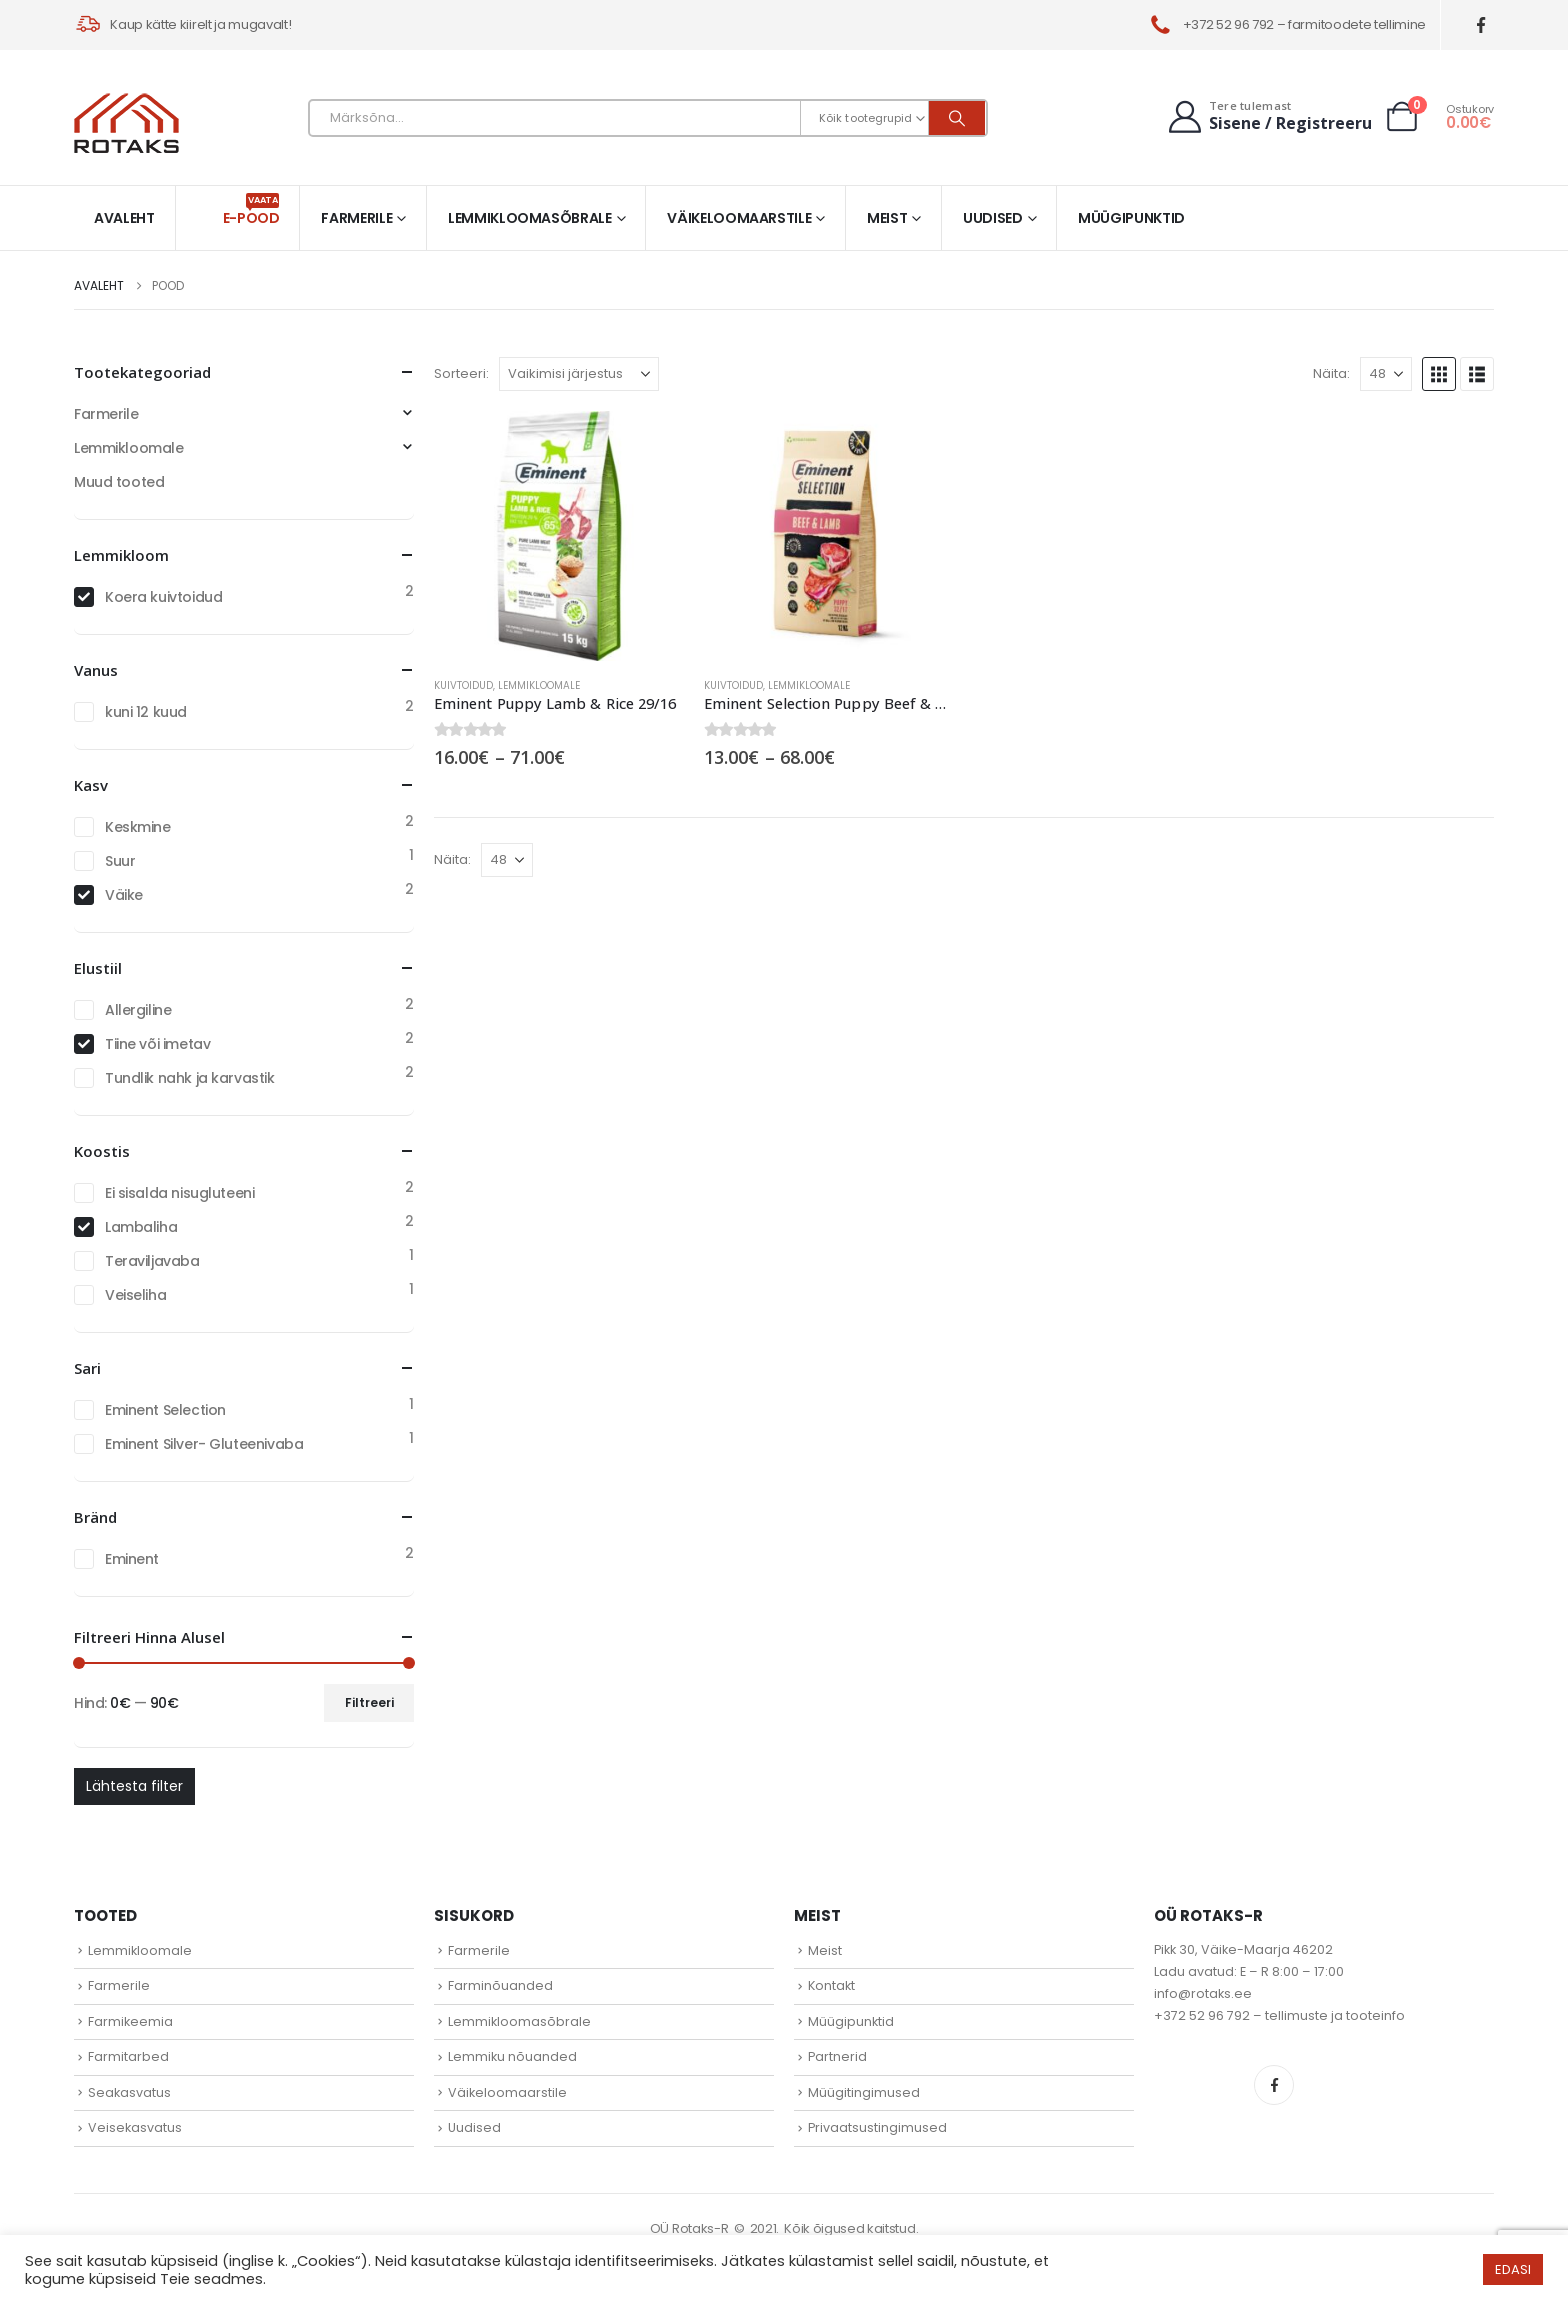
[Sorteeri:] (579, 374)
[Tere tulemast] (1268, 116)
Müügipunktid (1131, 218)
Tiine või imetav (157, 1044)
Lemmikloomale (539, 685)
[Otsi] (957, 118)
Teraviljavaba (152, 1261)
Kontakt (831, 1985)
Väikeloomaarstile (739, 218)
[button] (1439, 374)
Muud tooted (119, 482)
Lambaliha (141, 1227)
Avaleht (124, 218)
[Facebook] (1481, 25)
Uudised (993, 218)
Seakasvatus (129, 2092)
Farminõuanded (500, 1985)
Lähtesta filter (134, 1786)
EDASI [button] (1513, 2269)
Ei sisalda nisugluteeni (179, 1193)
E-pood (251, 210)
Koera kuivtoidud (163, 597)
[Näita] (1386, 374)
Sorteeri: (461, 373)
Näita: (1331, 373)
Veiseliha (135, 1295)
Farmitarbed (128, 2056)
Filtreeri (369, 1702)
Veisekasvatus (135, 2127)
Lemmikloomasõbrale (530, 218)
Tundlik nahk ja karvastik (190, 1078)
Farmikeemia (130, 2021)
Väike (124, 895)
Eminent (132, 1559)
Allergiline (138, 1010)
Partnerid (837, 2056)
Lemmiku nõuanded (512, 2056)
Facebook (1274, 2085)
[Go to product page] (559, 536)
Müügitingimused (864, 2092)
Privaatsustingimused (877, 2127)
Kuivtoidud (463, 685)
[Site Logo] (126, 123)
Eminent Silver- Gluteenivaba (204, 1444)
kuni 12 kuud (146, 712)
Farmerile (356, 218)
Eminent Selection (165, 1410)
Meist (887, 218)
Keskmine (138, 827)
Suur (120, 861)
